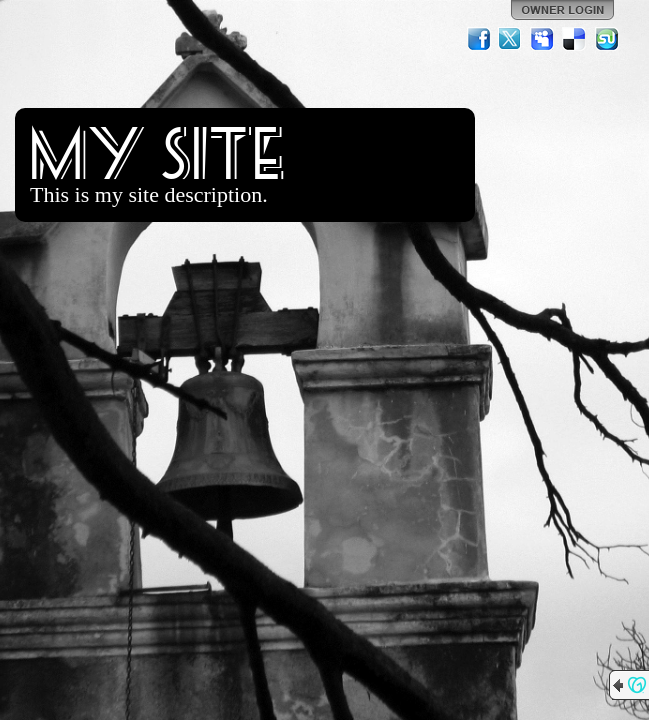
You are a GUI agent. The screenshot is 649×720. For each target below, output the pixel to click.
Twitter (511, 39)
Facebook (479, 39)
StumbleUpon (607, 39)
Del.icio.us (575, 39)
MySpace (543, 39)
